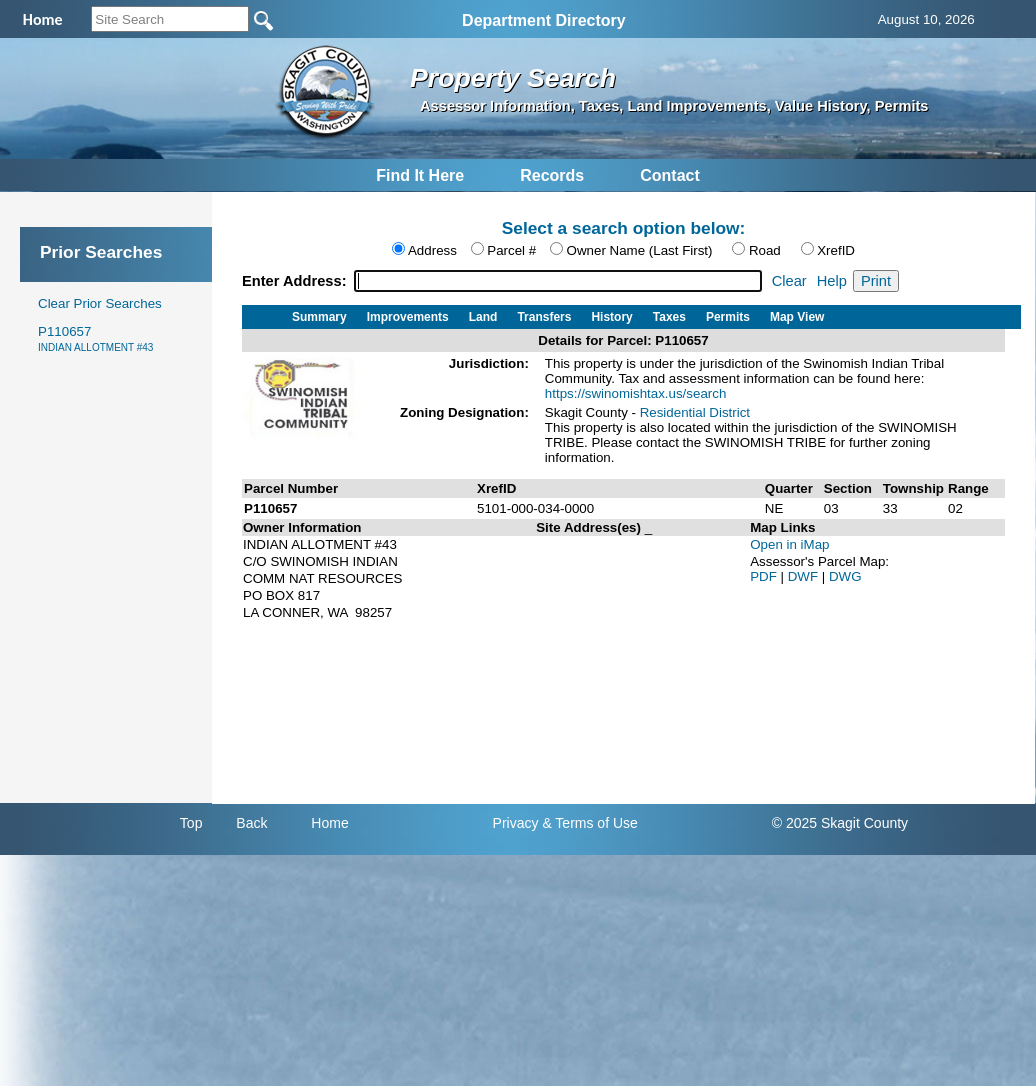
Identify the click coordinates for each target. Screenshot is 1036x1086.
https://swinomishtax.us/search (636, 393)
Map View (797, 317)
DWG (845, 576)
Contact (670, 175)
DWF (805, 576)
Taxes (669, 317)
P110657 (95, 338)
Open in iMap (789, 544)
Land (483, 317)
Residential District (695, 412)
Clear (789, 281)
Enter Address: (296, 281)
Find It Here (420, 175)
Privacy (516, 823)
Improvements (408, 317)
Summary (319, 317)
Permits (728, 317)
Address (432, 250)
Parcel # (511, 250)
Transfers (544, 317)
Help (832, 281)
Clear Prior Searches (100, 303)
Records (552, 175)
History (611, 317)
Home (329, 823)
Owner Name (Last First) (640, 250)
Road (765, 250)
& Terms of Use (589, 823)
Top (191, 823)
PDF (765, 576)
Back (251, 823)
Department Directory (544, 20)
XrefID (836, 250)
